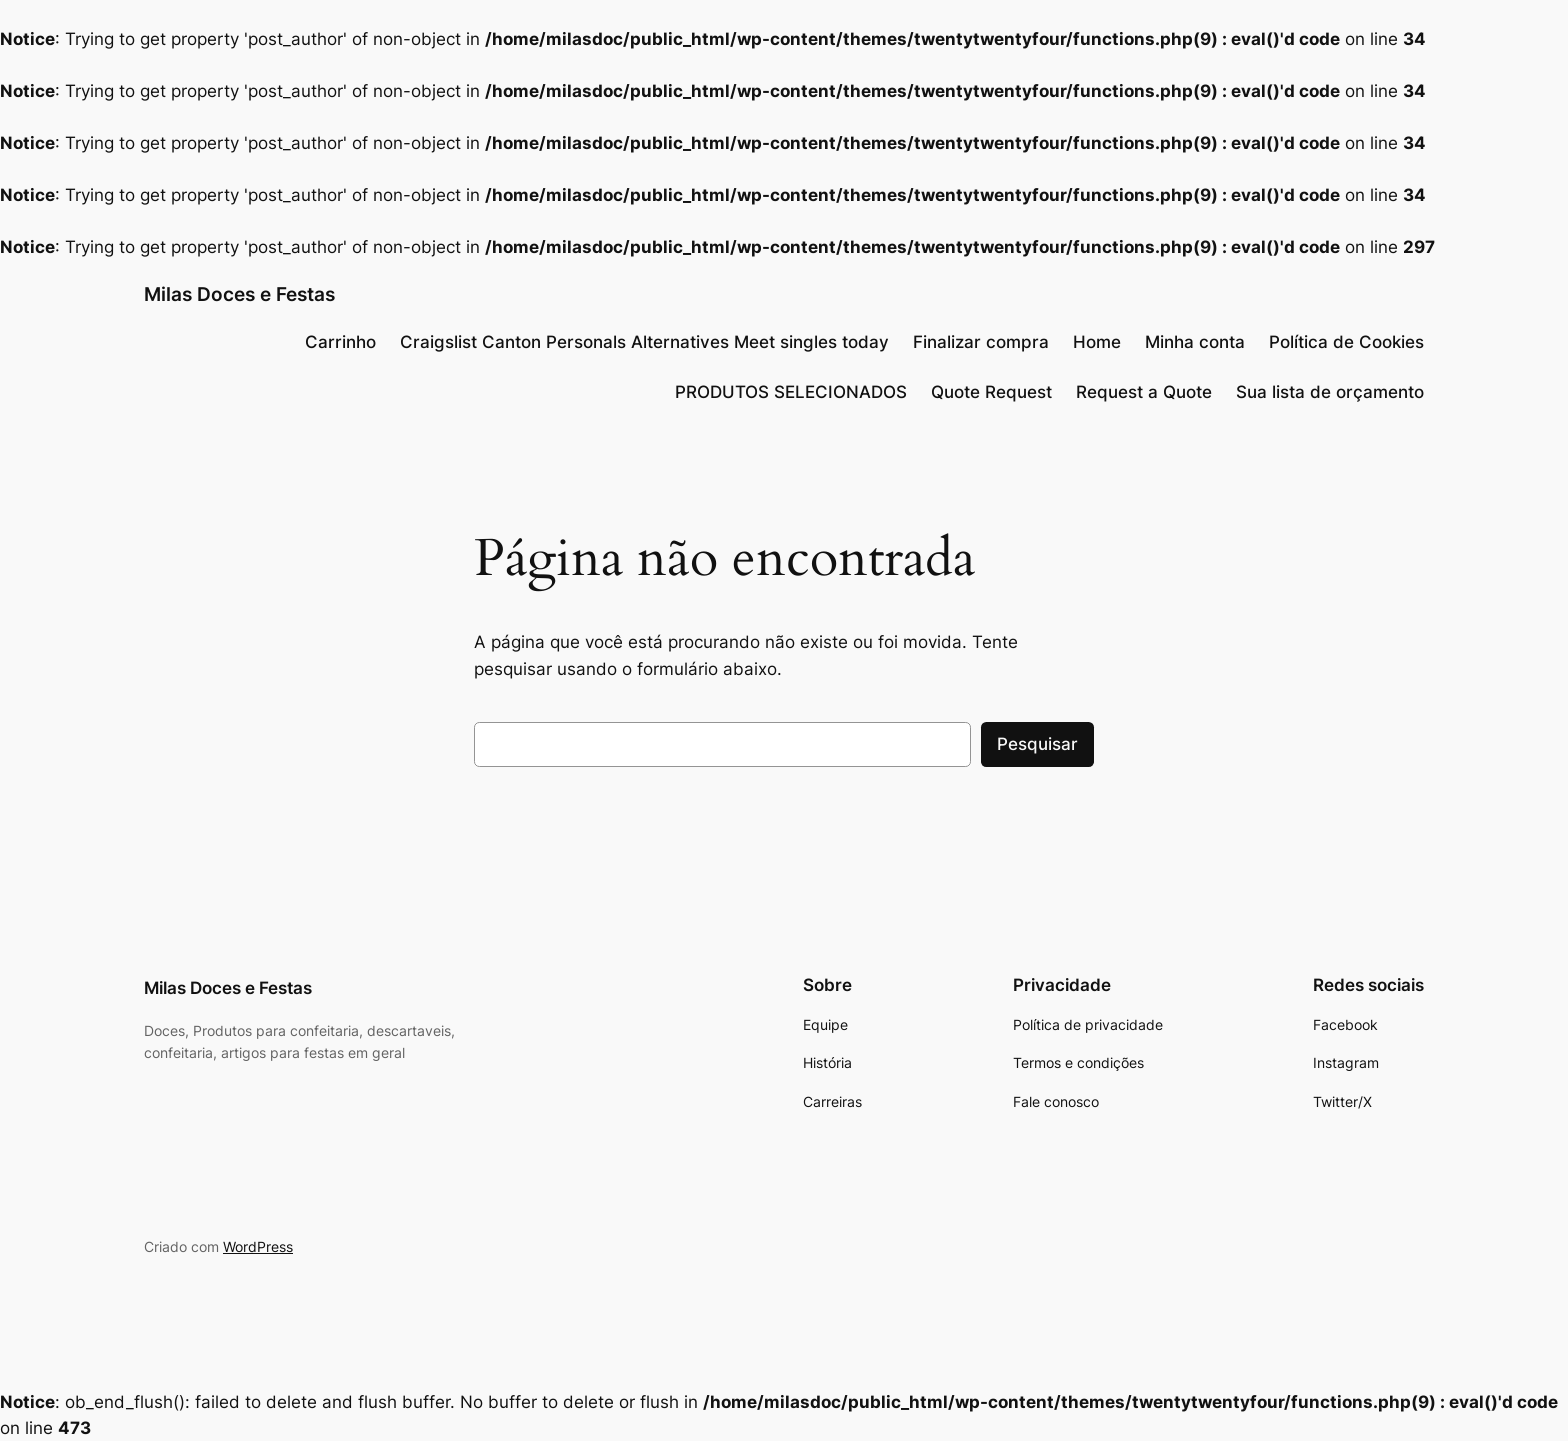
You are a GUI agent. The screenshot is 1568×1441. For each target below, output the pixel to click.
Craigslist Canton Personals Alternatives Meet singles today (644, 342)
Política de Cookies (1346, 342)
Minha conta (1195, 342)
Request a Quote (1144, 392)
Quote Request (991, 392)
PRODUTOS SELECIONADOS (791, 392)
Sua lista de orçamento (1330, 392)
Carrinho (340, 342)
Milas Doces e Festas (239, 294)
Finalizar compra (981, 342)
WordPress (258, 1246)
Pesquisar (1037, 744)
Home (1097, 342)
